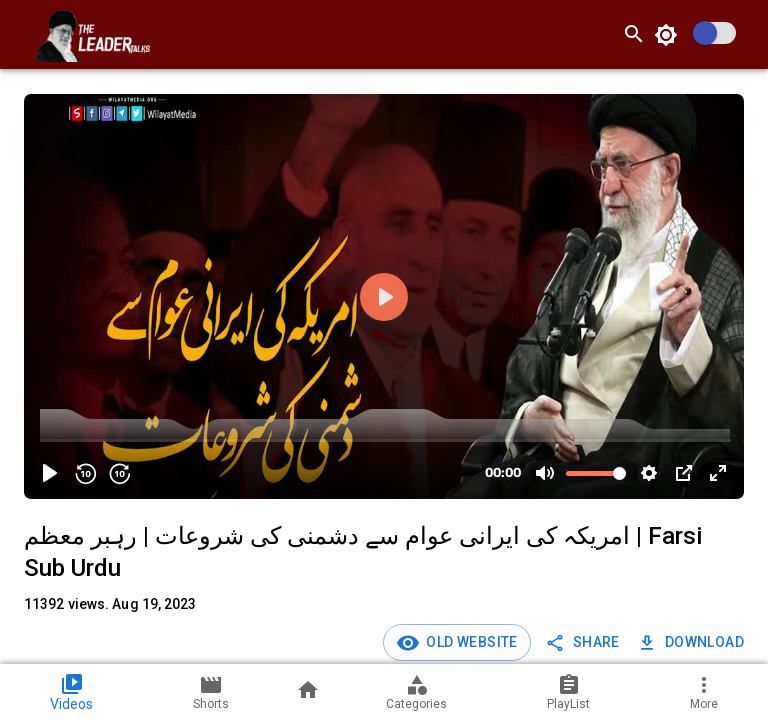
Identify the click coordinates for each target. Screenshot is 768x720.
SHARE (584, 642)
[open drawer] (24, 34)
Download (692, 642)
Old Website (469, 642)
